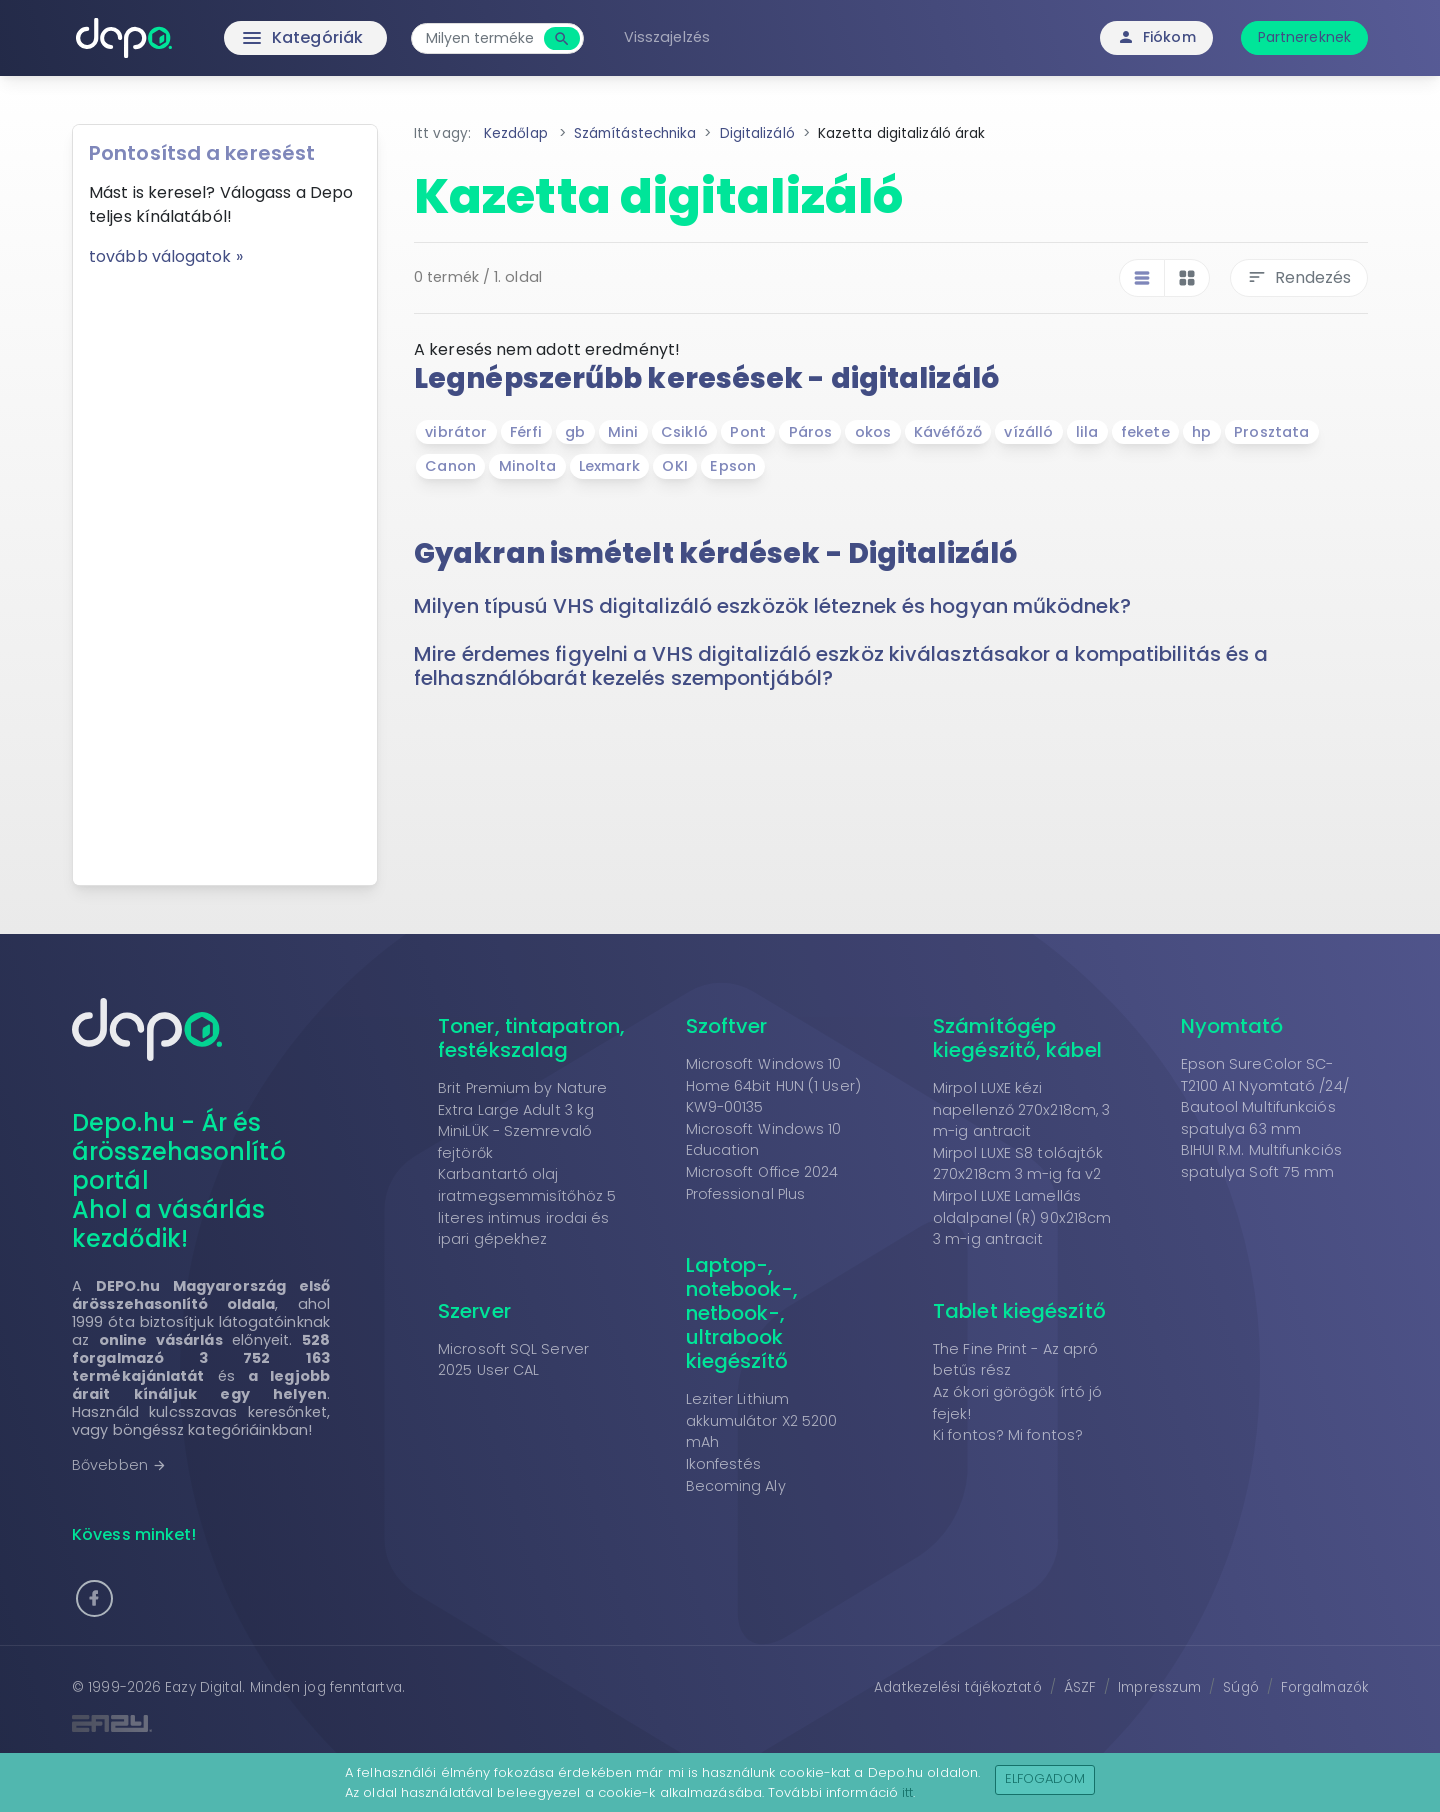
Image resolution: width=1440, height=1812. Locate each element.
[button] (94, 1598)
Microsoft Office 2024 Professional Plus (762, 1183)
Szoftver (727, 1026)
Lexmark (609, 466)
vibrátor (456, 432)
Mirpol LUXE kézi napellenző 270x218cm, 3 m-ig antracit (1021, 1109)
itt (907, 1792)
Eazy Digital (203, 1687)
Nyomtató (1232, 1026)
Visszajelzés (667, 37)
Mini (623, 432)
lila (1087, 432)
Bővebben (119, 1465)
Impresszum (1159, 1687)
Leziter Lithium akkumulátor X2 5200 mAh (762, 1420)
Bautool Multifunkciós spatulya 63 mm (1258, 1118)
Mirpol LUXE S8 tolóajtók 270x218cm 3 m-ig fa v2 (1018, 1164)
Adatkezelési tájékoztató (957, 1687)
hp (1201, 432)
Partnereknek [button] (1304, 37)
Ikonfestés (724, 1464)
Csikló (684, 432)
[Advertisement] (225, 569)
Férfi (526, 432)
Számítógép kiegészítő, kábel (1017, 1038)
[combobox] (480, 38)
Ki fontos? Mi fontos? (1008, 1435)
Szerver (474, 1311)
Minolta (528, 466)
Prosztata (1271, 432)
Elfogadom (1045, 1778)
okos (873, 432)
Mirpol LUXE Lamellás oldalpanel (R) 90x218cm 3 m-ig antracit (1022, 1217)
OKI (674, 466)
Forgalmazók (1324, 1687)
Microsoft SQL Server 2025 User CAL (513, 1360)
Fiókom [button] (1156, 37)
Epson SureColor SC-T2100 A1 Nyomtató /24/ (1265, 1075)
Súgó (1240, 1687)
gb (575, 432)
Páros (811, 432)
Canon (450, 466)
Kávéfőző (948, 432)
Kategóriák (260, 38)
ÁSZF (1080, 1687)
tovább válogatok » (166, 256)
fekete (1145, 432)
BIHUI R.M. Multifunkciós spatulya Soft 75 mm (1261, 1161)
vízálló (1028, 432)
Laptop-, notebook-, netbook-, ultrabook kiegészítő (742, 1313)
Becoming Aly (736, 1486)
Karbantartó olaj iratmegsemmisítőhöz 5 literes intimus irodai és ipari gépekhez (527, 1206)
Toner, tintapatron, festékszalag (531, 1038)
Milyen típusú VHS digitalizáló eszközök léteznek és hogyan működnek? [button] (772, 606)
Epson (733, 466)
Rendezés (1299, 277)
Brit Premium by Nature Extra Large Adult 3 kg (522, 1099)
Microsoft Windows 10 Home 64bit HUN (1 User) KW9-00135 (773, 1085)
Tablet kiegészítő (1019, 1311)
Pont (747, 432)
